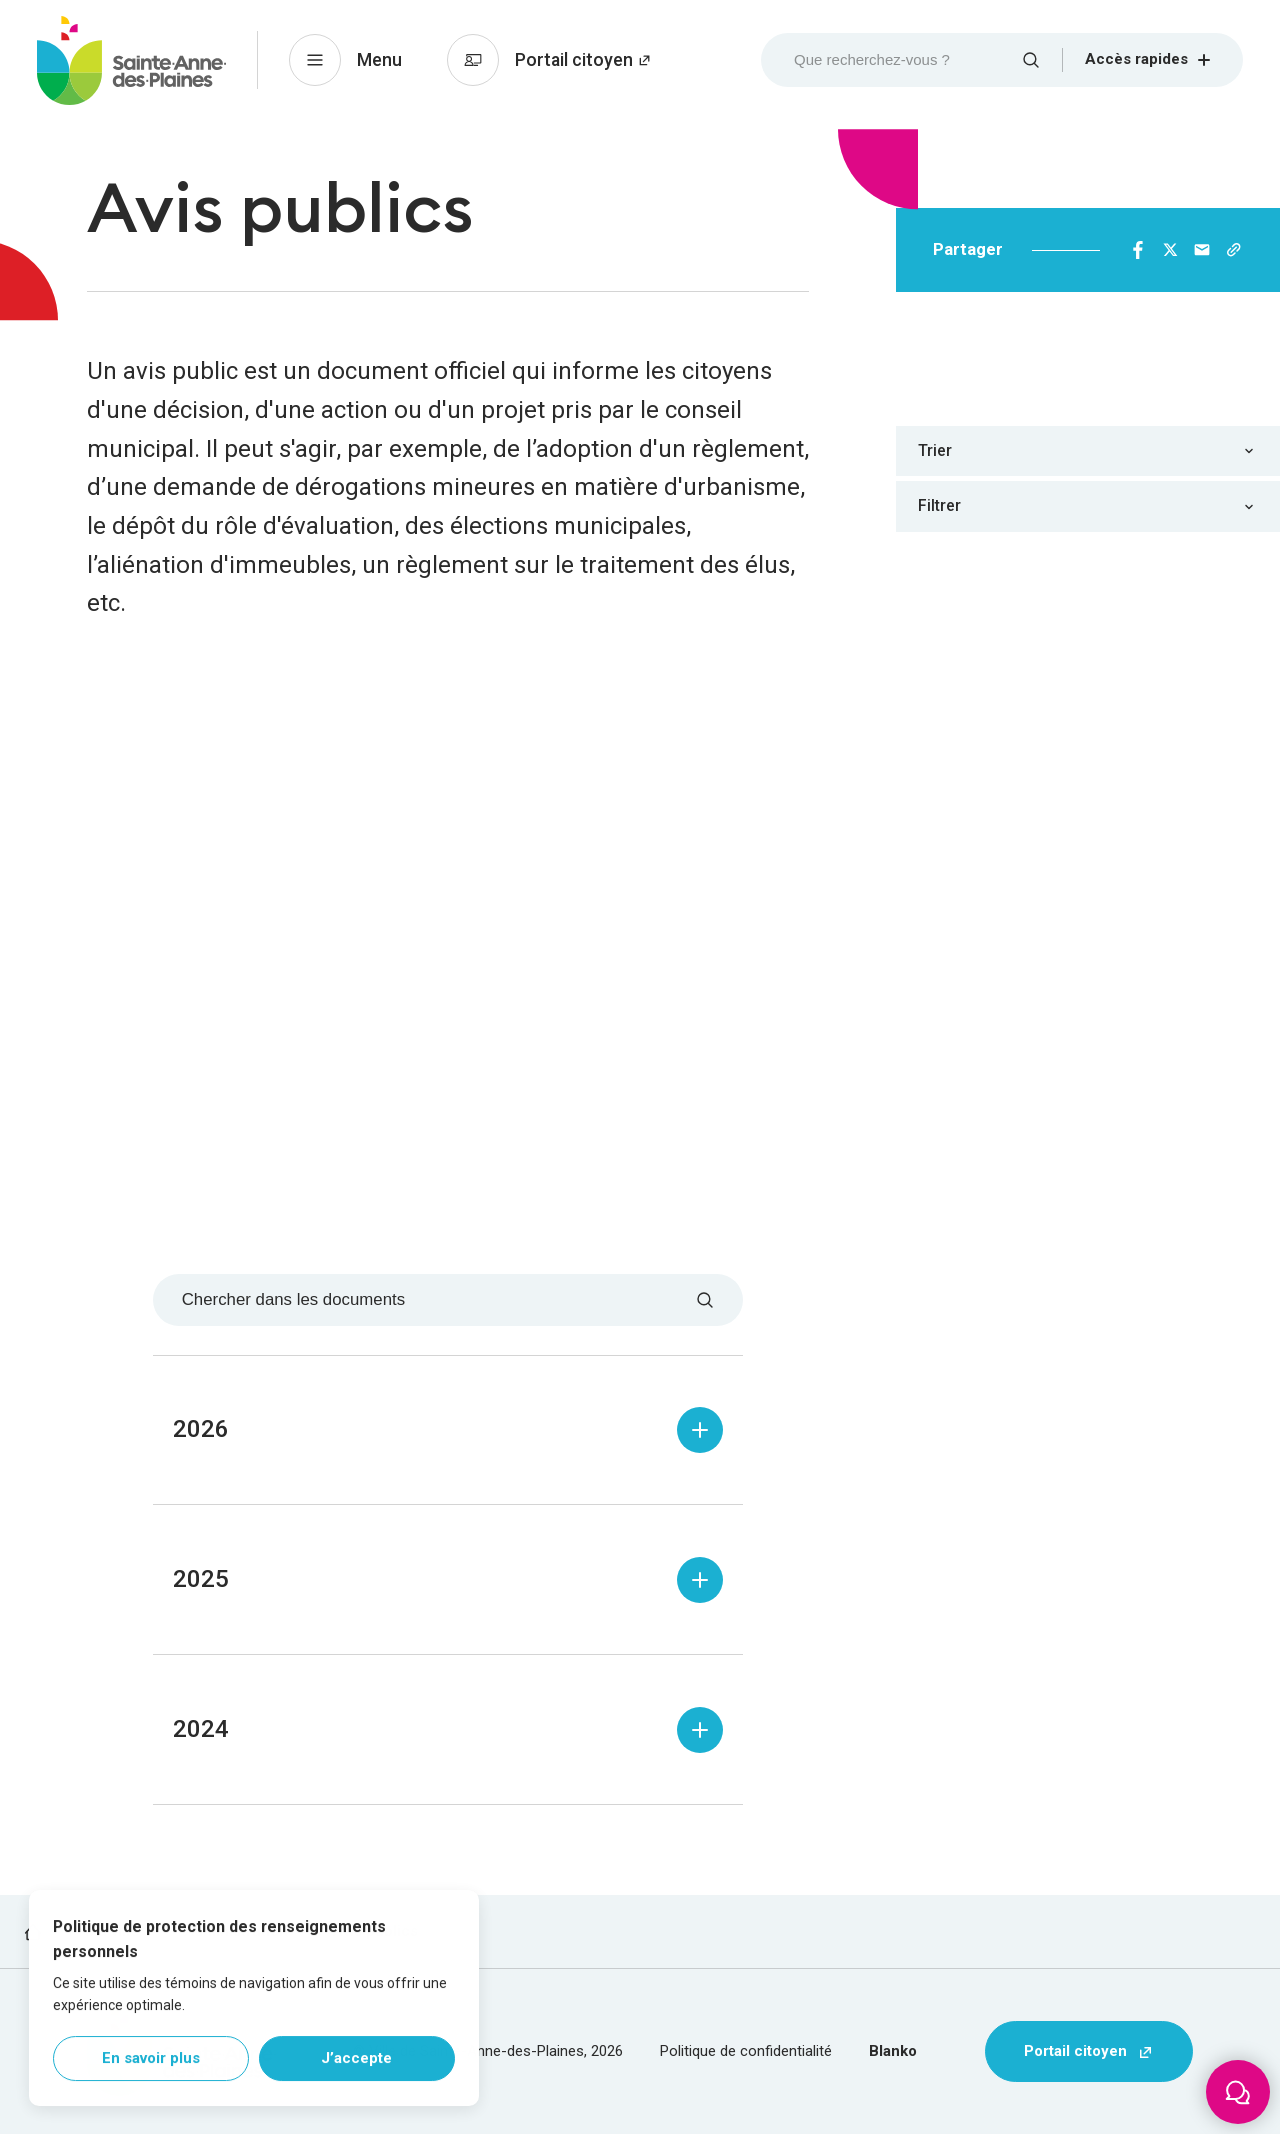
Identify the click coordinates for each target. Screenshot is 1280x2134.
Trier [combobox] (935, 450)
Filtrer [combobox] (939, 505)
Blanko (893, 2051)
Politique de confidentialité (746, 2051)
